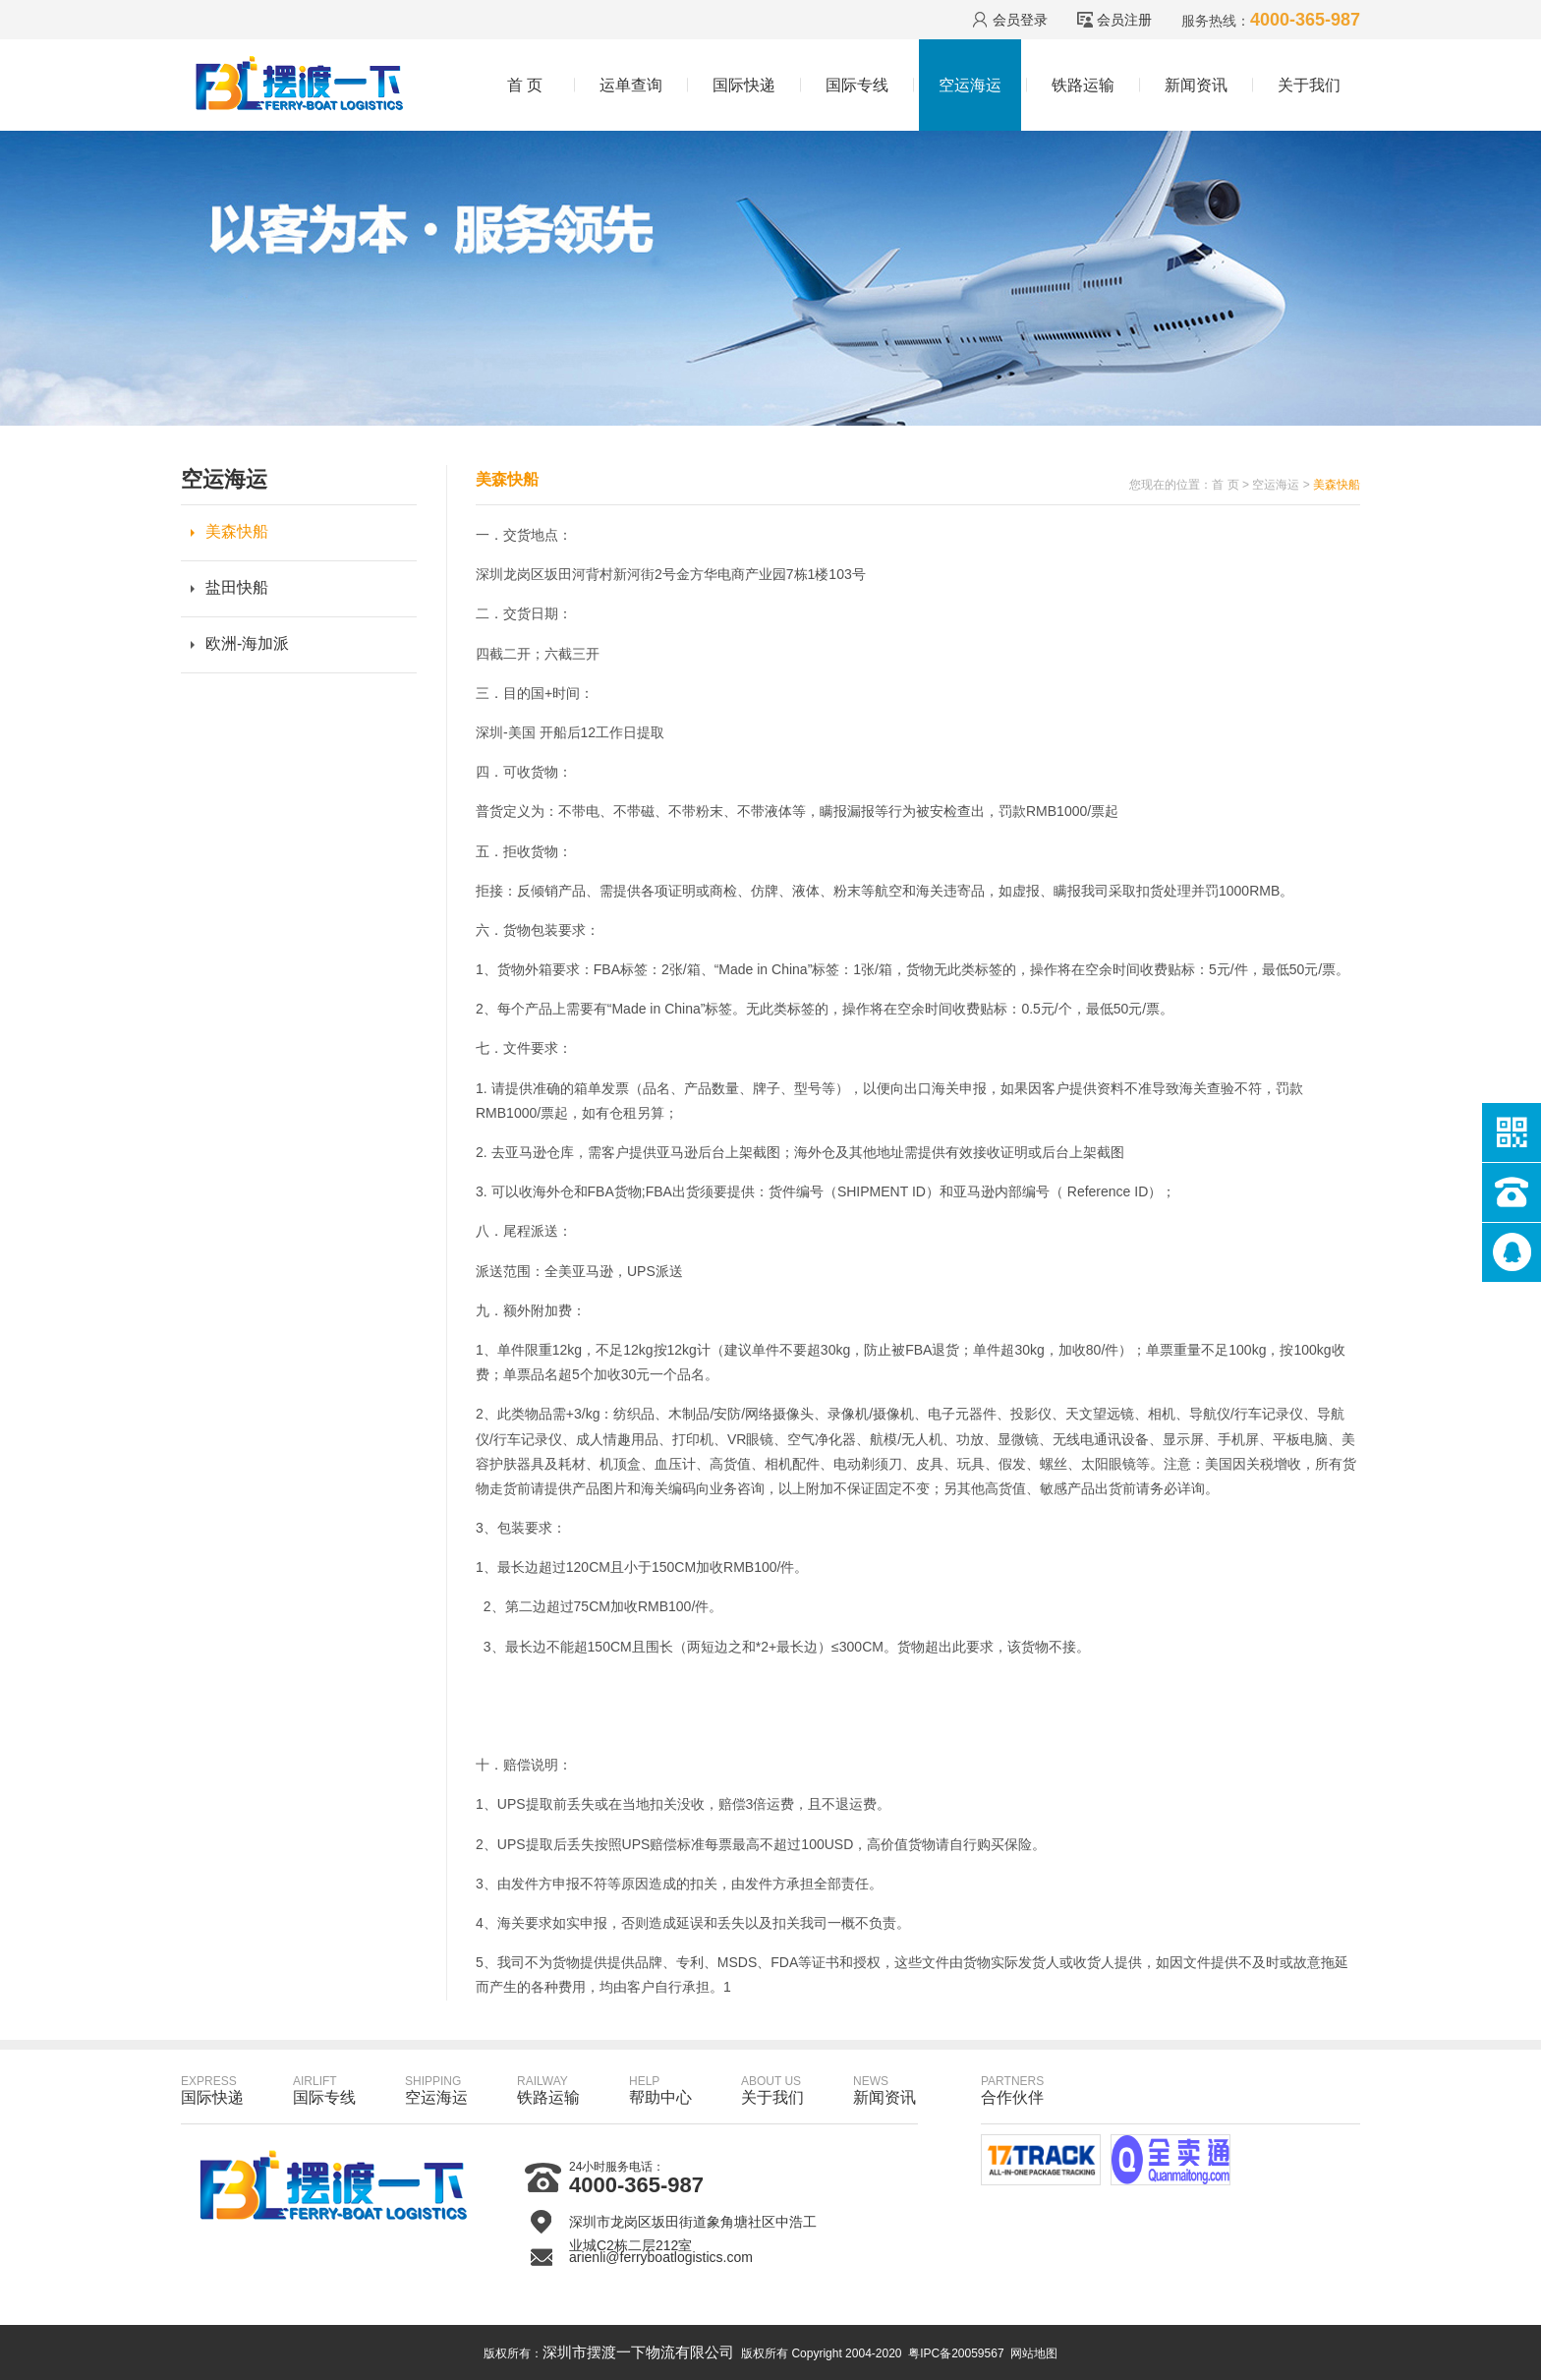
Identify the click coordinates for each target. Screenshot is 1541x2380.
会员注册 (1124, 20)
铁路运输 (1083, 85)
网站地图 (1033, 2353)
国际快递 (744, 85)
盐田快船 (236, 587)
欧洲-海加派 (247, 643)
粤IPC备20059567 (955, 2353)
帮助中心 (660, 2090)
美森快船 (236, 531)
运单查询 (630, 85)
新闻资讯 (1196, 85)
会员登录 (1020, 20)
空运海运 (970, 85)
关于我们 (1309, 85)
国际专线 (857, 85)
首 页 (524, 85)
